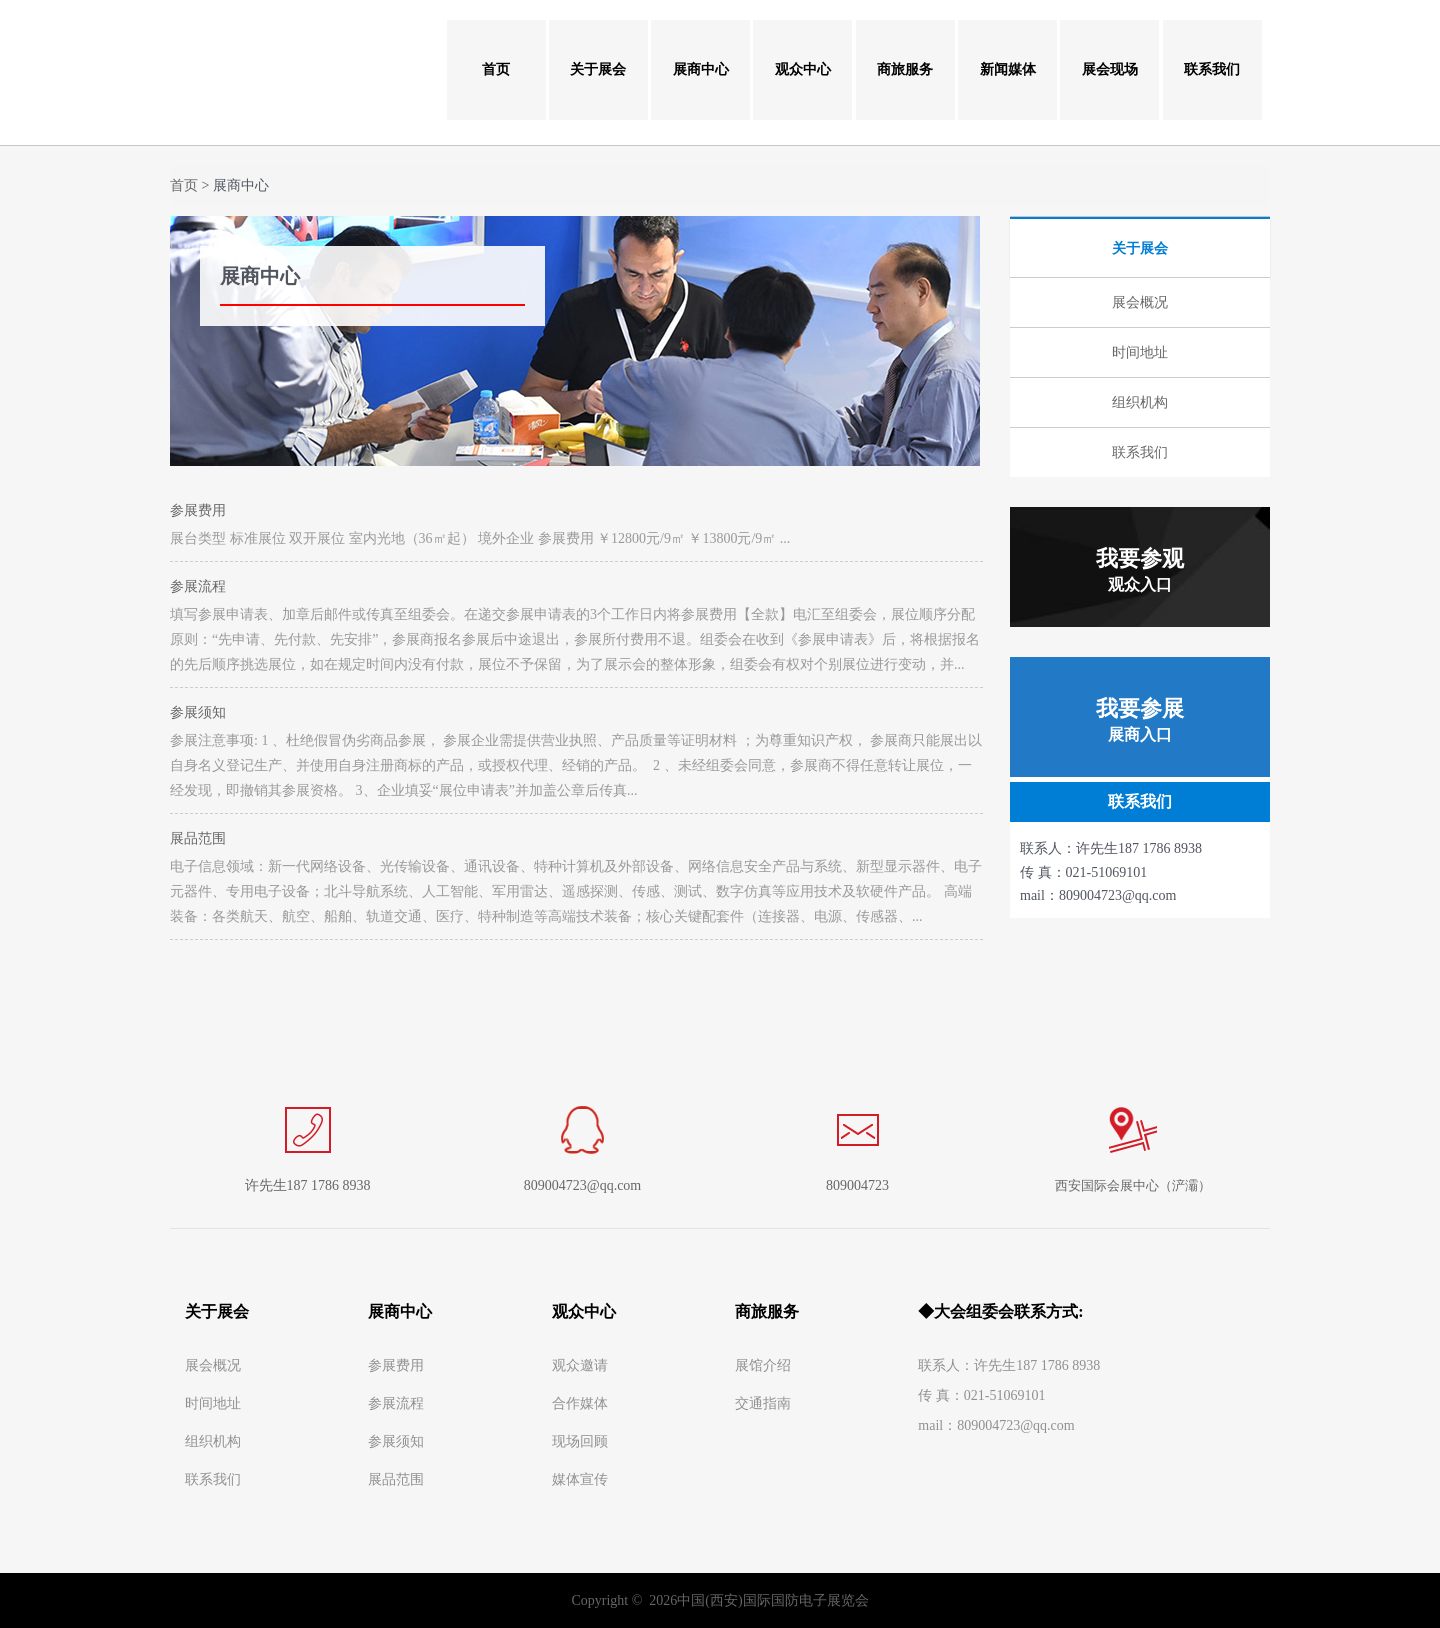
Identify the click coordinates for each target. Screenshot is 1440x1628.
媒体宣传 (580, 1479)
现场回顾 (580, 1441)
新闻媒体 (1008, 69)
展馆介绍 (763, 1365)
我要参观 (1140, 569)
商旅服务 (905, 69)
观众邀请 (580, 1365)
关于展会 (598, 69)
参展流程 (198, 586)
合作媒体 (580, 1403)
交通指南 (763, 1403)
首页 (496, 69)
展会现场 (1110, 69)
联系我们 (1212, 69)
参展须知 (198, 712)
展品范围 (198, 838)
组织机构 (213, 1441)
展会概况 (213, 1365)
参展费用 (198, 510)
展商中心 (701, 69)
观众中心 (803, 69)
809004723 (857, 1185)
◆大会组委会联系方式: (1000, 1311)
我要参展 (1140, 719)
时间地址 (213, 1403)
